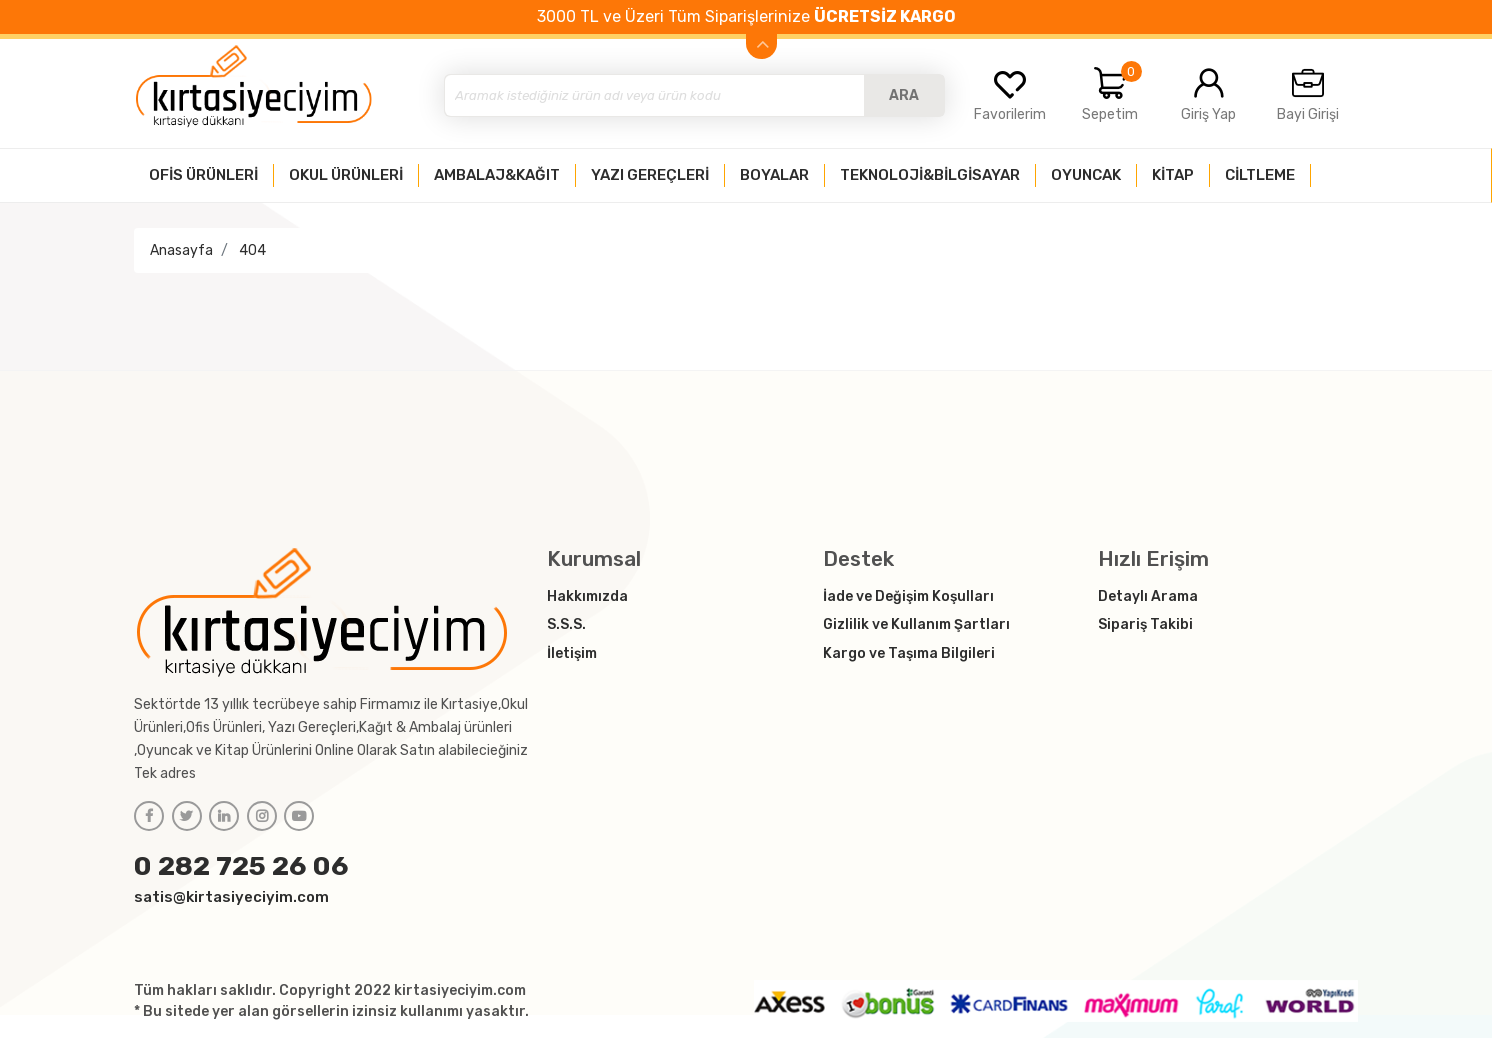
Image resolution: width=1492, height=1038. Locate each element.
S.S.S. (566, 624)
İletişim (572, 653)
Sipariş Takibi (1145, 624)
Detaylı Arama (1148, 596)
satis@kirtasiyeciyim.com (231, 897)
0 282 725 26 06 (241, 866)
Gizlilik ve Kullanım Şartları (916, 624)
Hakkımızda (587, 596)
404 (252, 250)
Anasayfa (181, 250)
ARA (904, 95)
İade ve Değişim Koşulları (908, 596)
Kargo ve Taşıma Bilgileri (909, 653)
